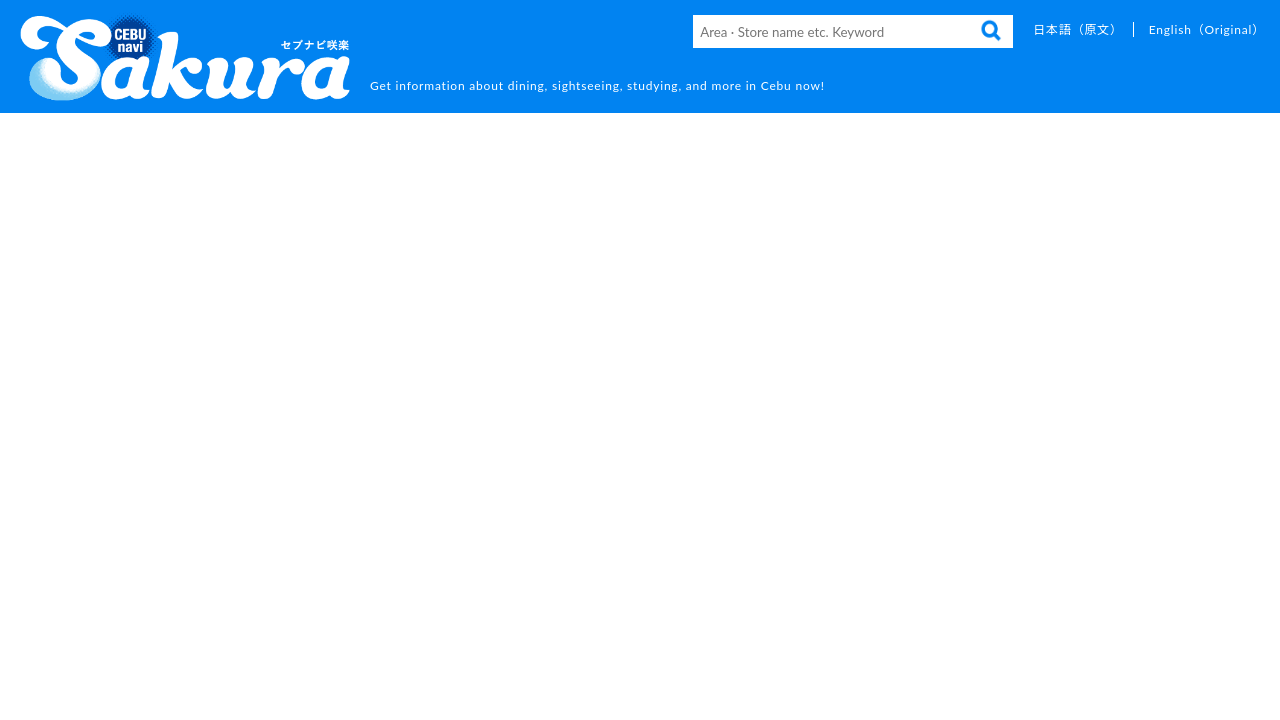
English (1207, 29)
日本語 (1078, 29)
